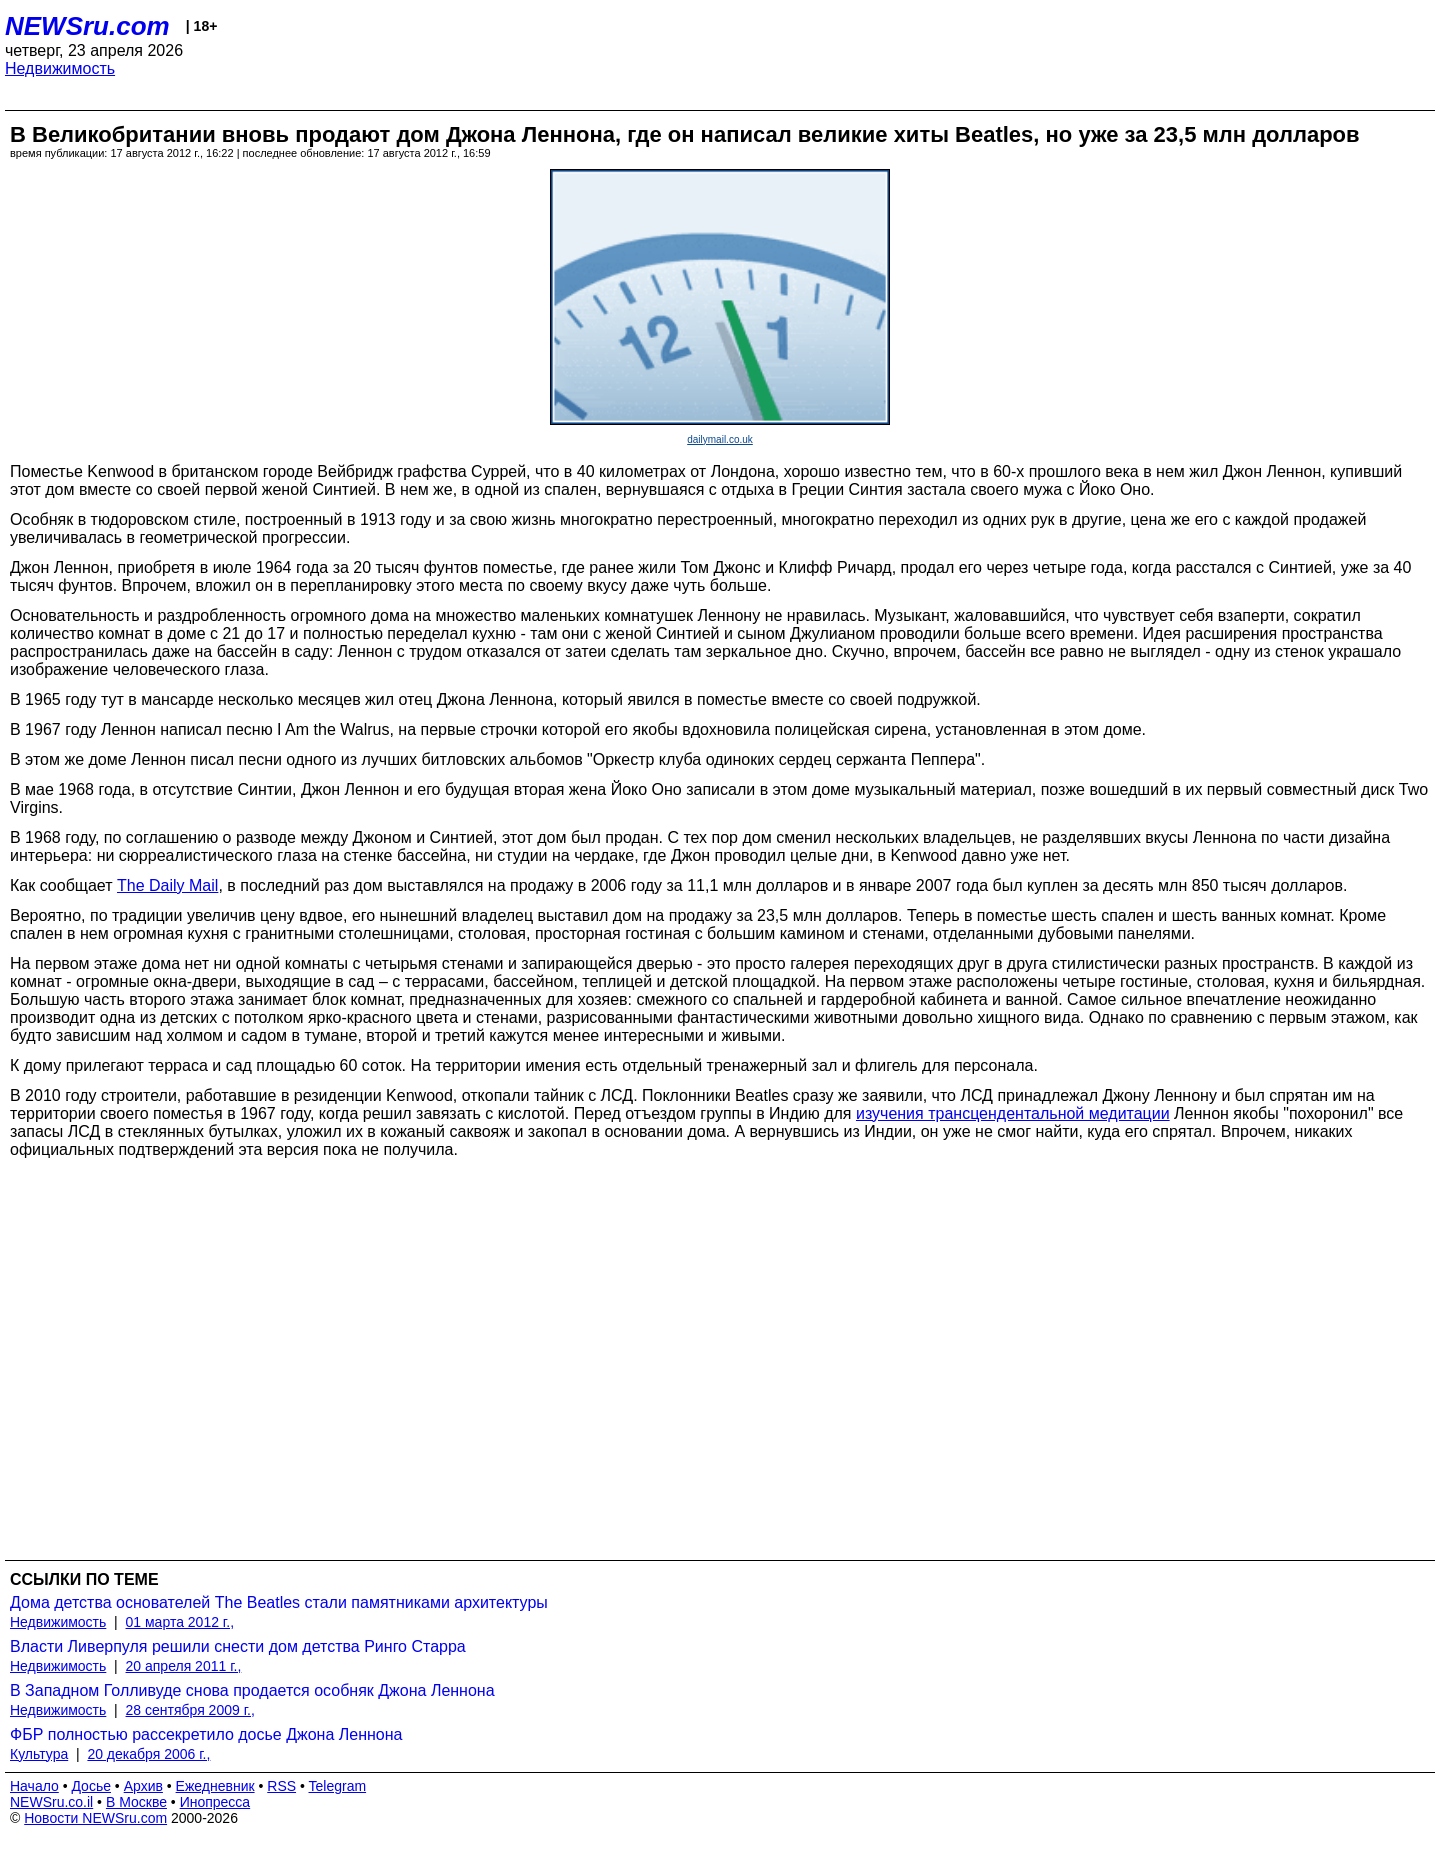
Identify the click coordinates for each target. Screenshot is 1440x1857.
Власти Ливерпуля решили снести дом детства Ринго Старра (238, 1646)
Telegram (338, 1786)
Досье (91, 1786)
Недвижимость (60, 68)
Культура (39, 1754)
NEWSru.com (87, 26)
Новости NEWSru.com (95, 1818)
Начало (34, 1786)
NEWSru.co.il (51, 1802)
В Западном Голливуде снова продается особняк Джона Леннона (252, 1690)
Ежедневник (215, 1786)
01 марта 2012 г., (180, 1622)
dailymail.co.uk (720, 439)
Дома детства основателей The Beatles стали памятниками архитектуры (279, 1602)
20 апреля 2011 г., (184, 1666)
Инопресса (215, 1802)
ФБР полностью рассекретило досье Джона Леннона (206, 1734)
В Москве (136, 1802)
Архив (143, 1786)
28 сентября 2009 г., (190, 1710)
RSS (281, 1786)
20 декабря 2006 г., (148, 1754)
